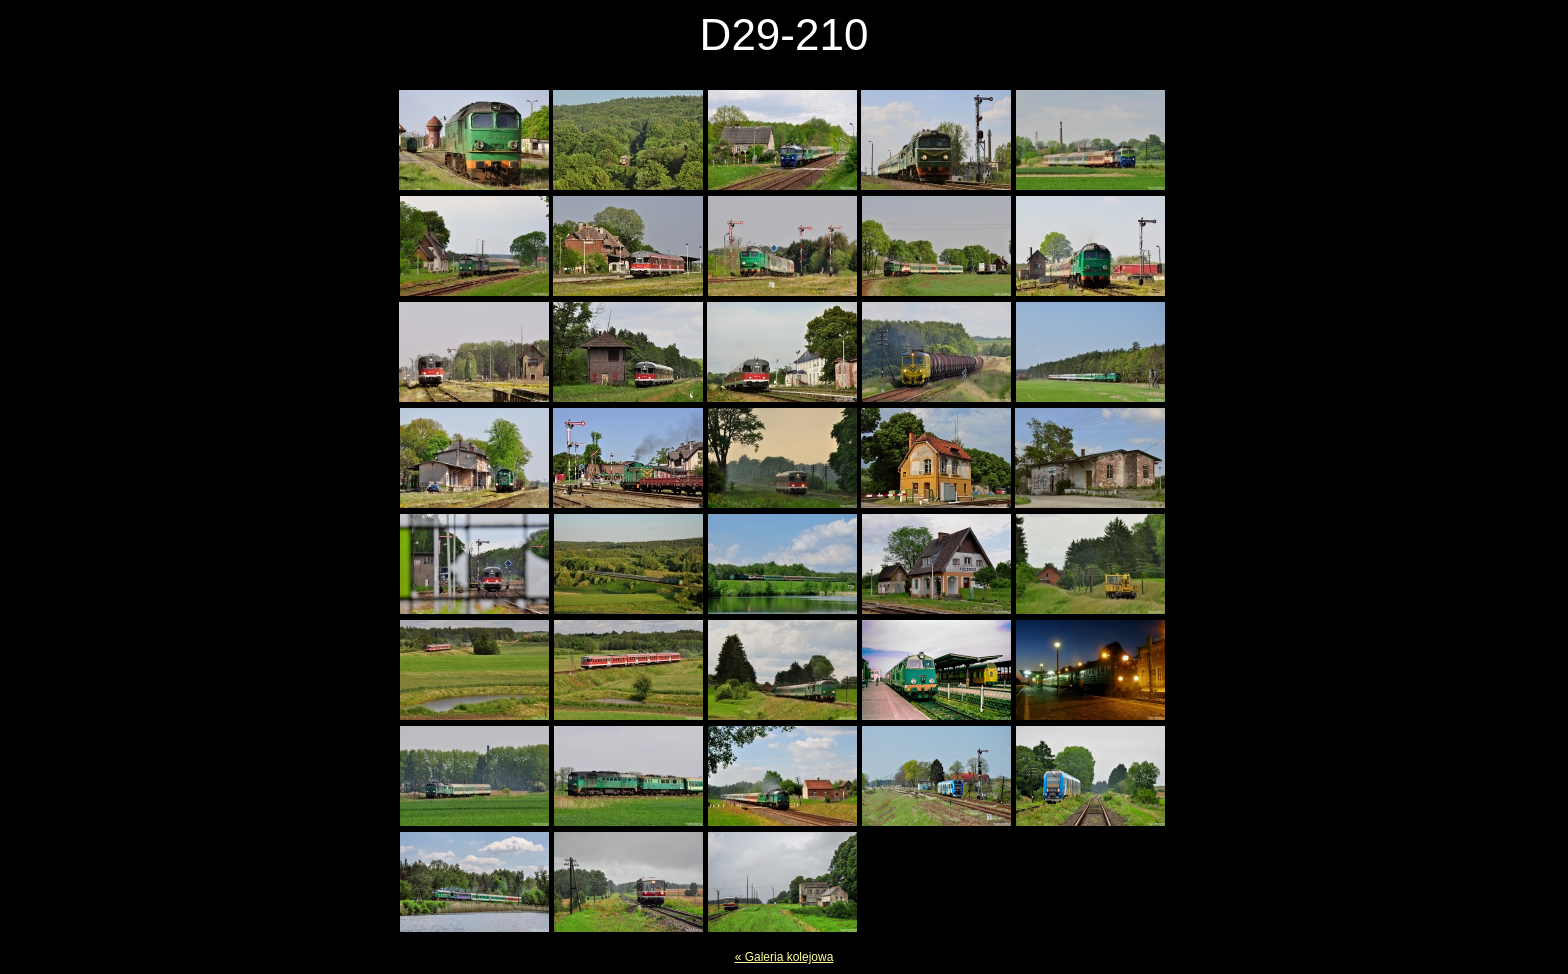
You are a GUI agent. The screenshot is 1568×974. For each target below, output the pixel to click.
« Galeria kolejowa (784, 957)
